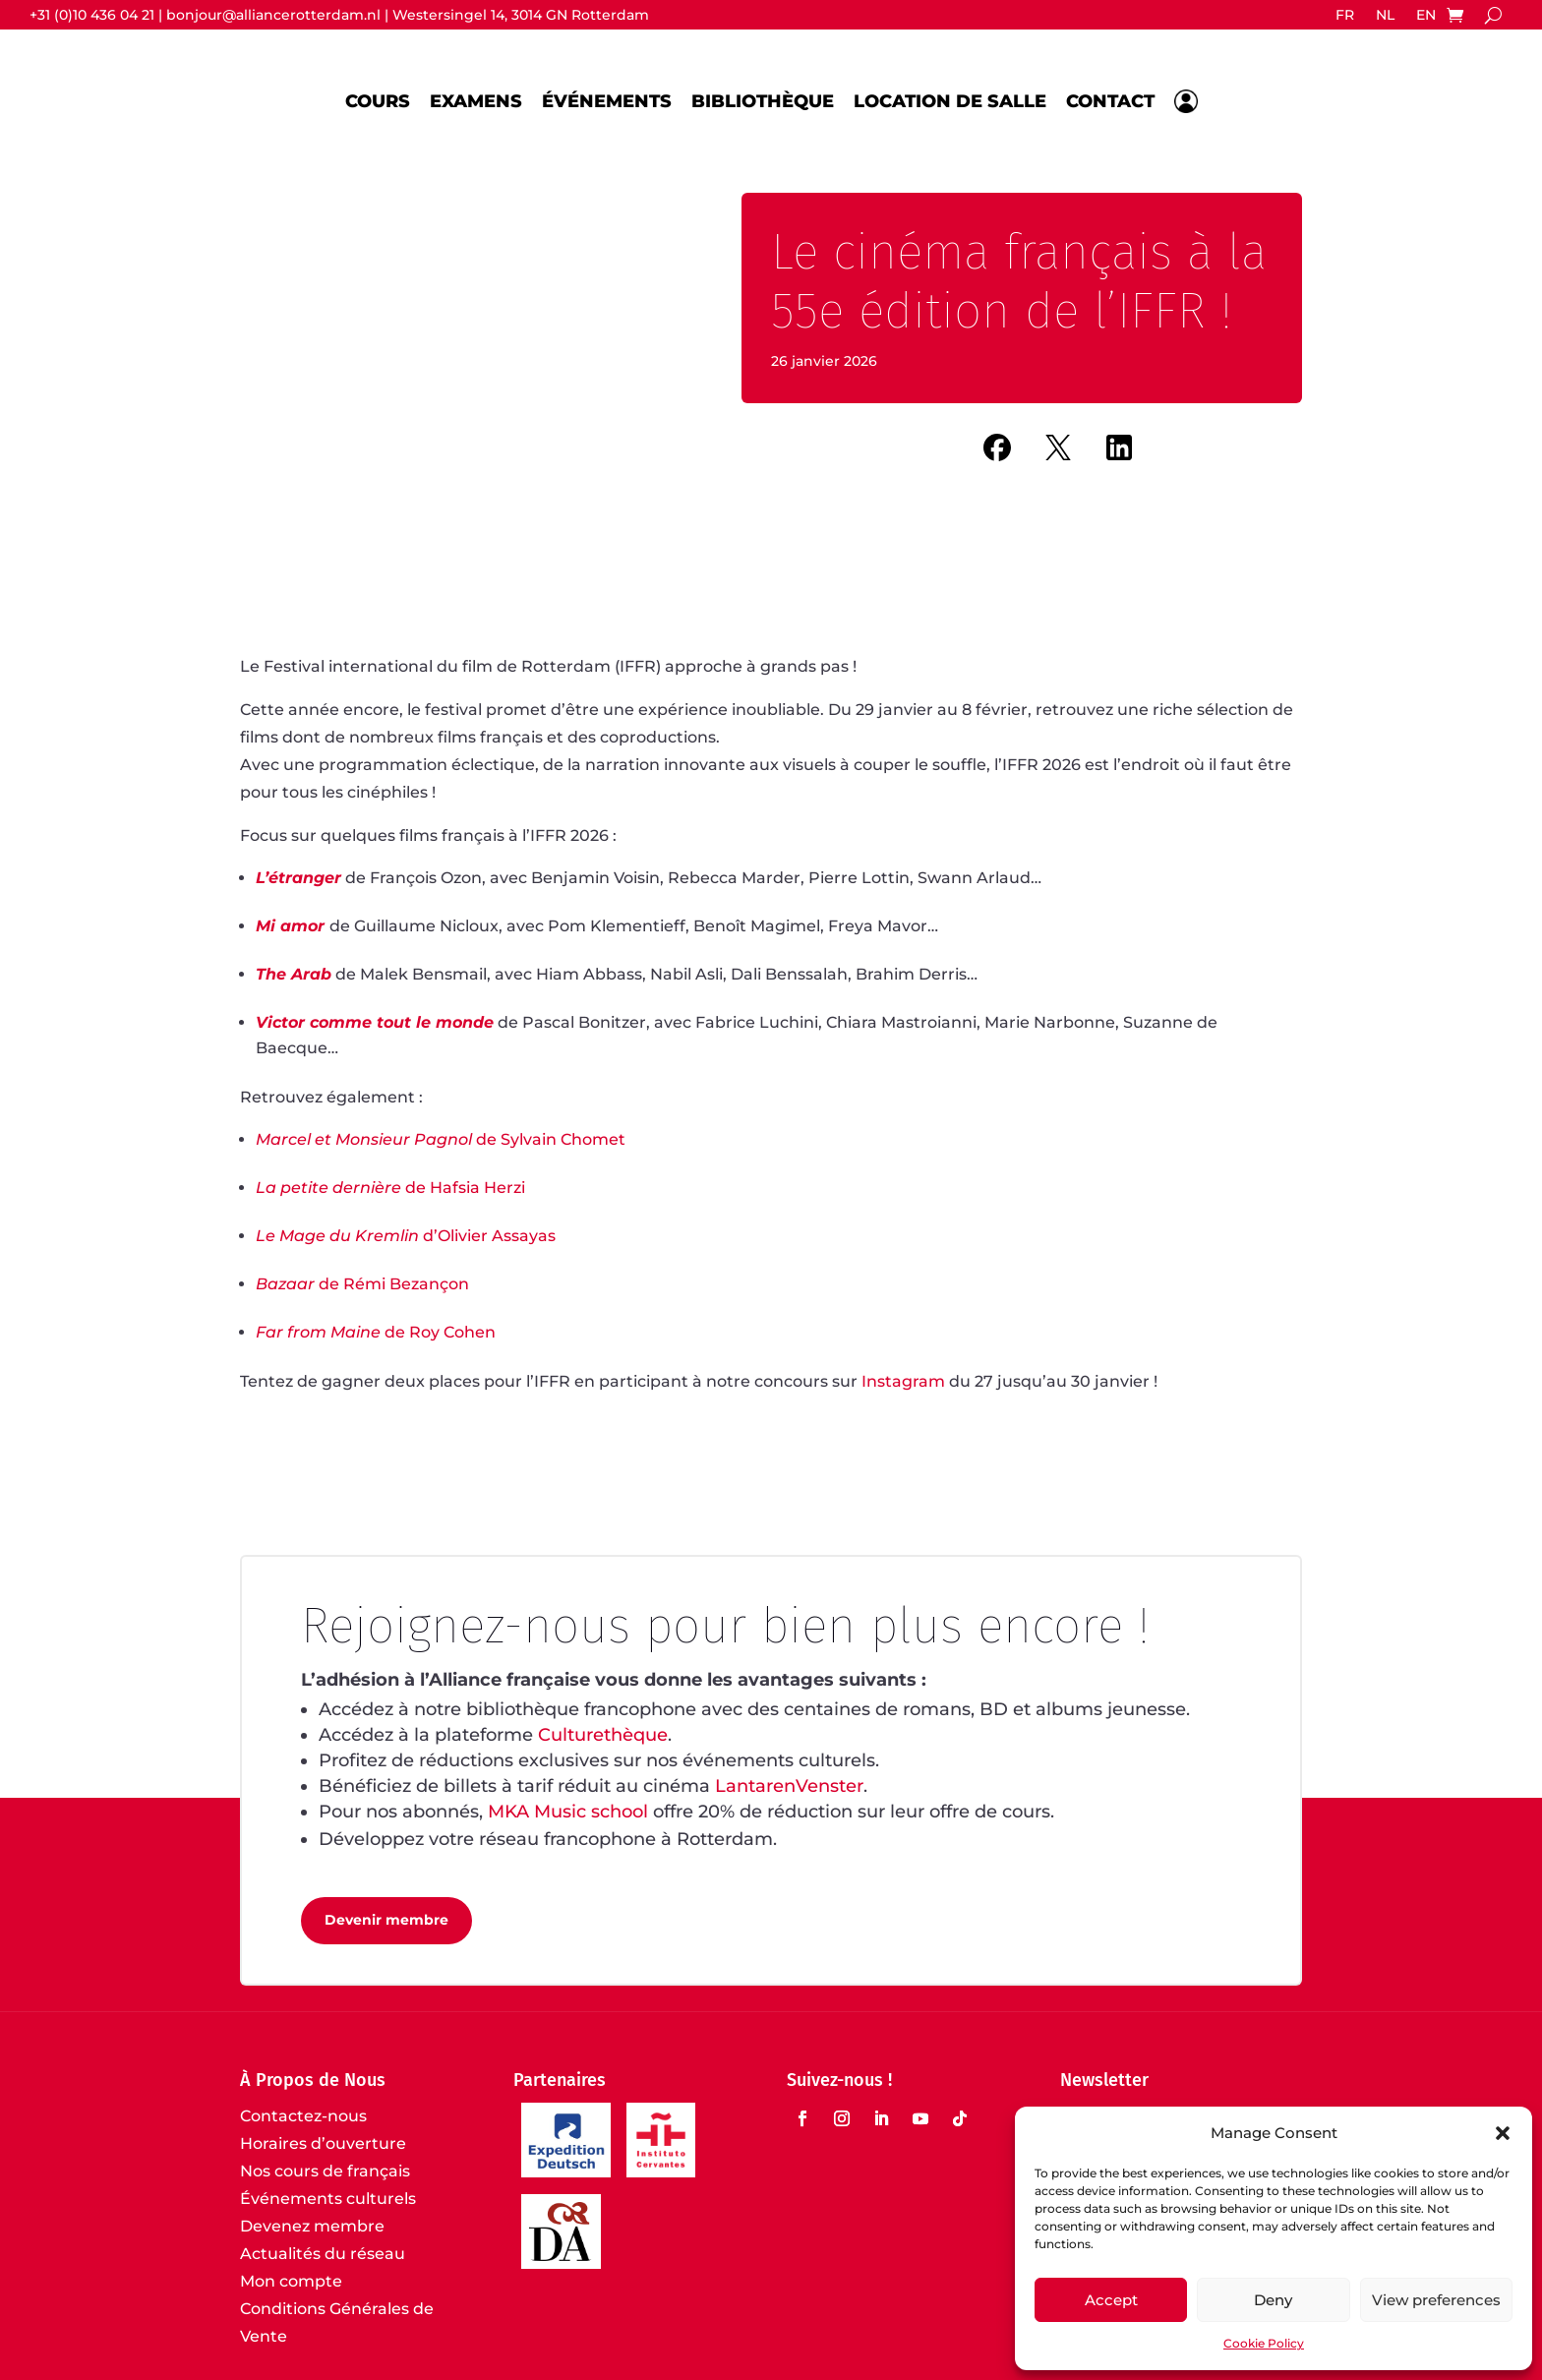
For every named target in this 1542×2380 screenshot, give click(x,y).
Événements (607, 101)
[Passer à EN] (1426, 19)
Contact (1110, 101)
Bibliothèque (762, 101)
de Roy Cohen (376, 1332)
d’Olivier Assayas (406, 1235)
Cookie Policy (1263, 2343)
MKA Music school (568, 1811)
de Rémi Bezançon (362, 1284)
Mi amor (290, 926)
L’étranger (298, 877)
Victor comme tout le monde (375, 1022)
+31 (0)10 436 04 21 (92, 15)
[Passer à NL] (1385, 19)
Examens (476, 101)
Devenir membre (386, 1920)
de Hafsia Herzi (390, 1187)
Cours (377, 101)
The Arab (293, 974)
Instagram (903, 1381)
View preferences (1436, 2300)
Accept (1111, 2300)
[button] (1502, 2133)
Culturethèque (603, 1735)
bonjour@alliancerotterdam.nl (273, 15)
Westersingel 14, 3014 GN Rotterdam (520, 15)
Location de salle (950, 101)
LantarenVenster (789, 1786)
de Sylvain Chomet (440, 1139)
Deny (1273, 2300)
